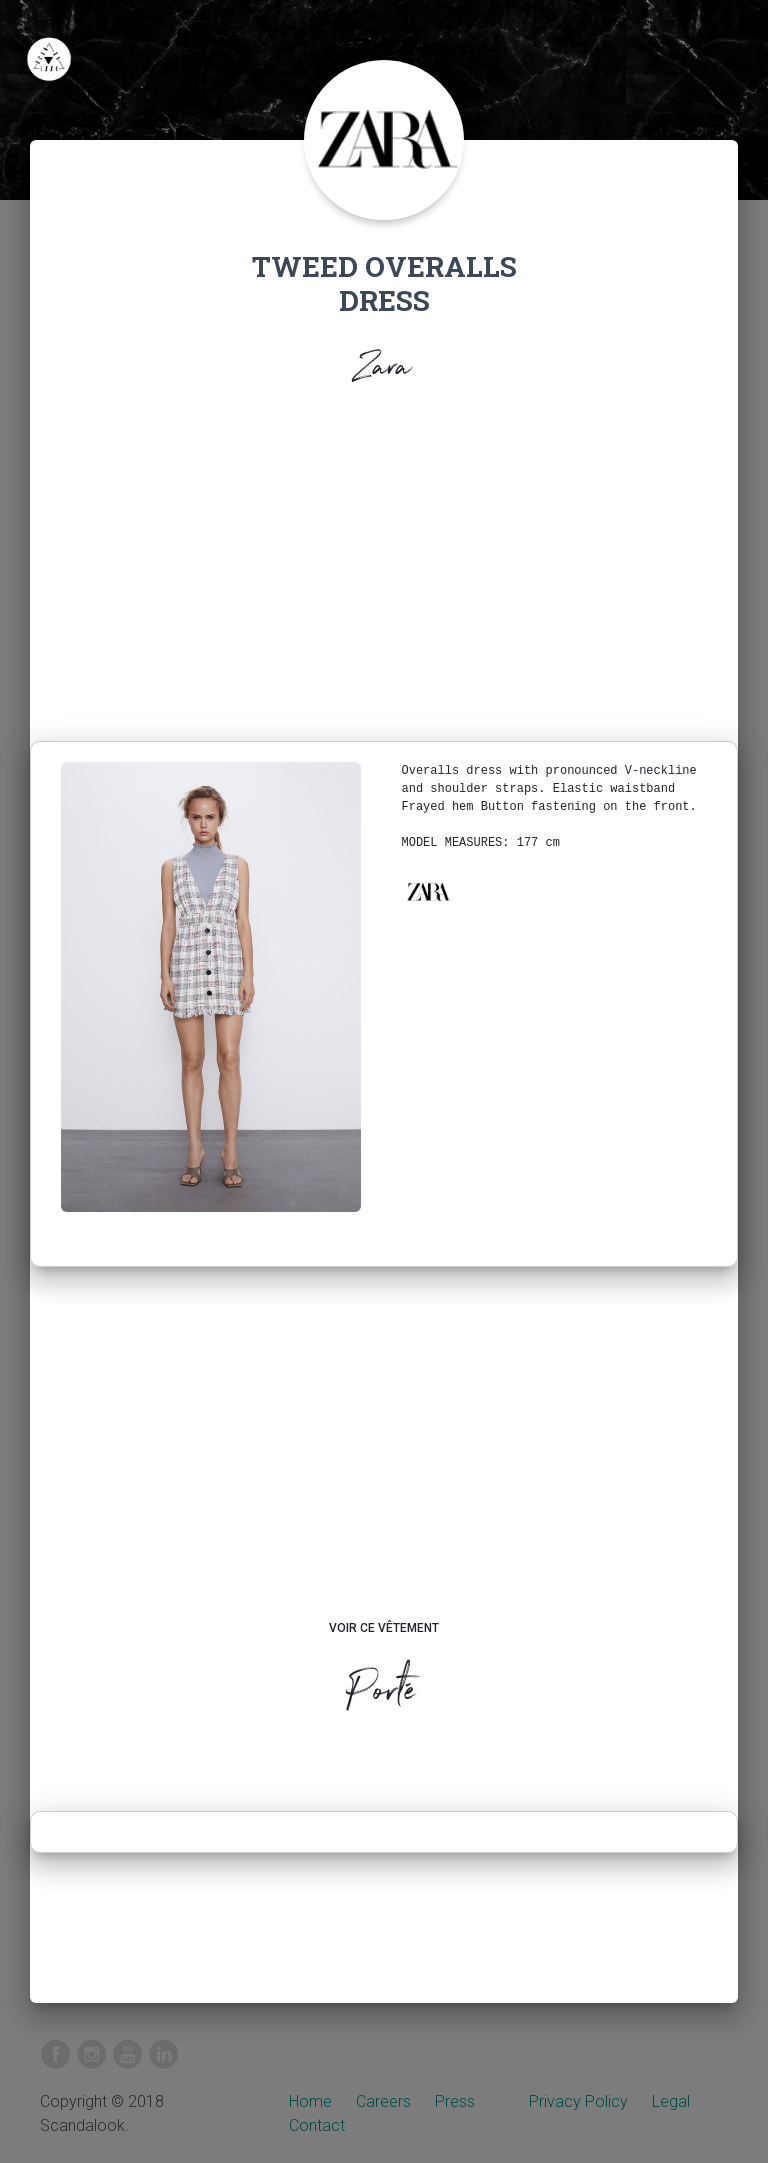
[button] (428, 892)
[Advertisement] (384, 569)
